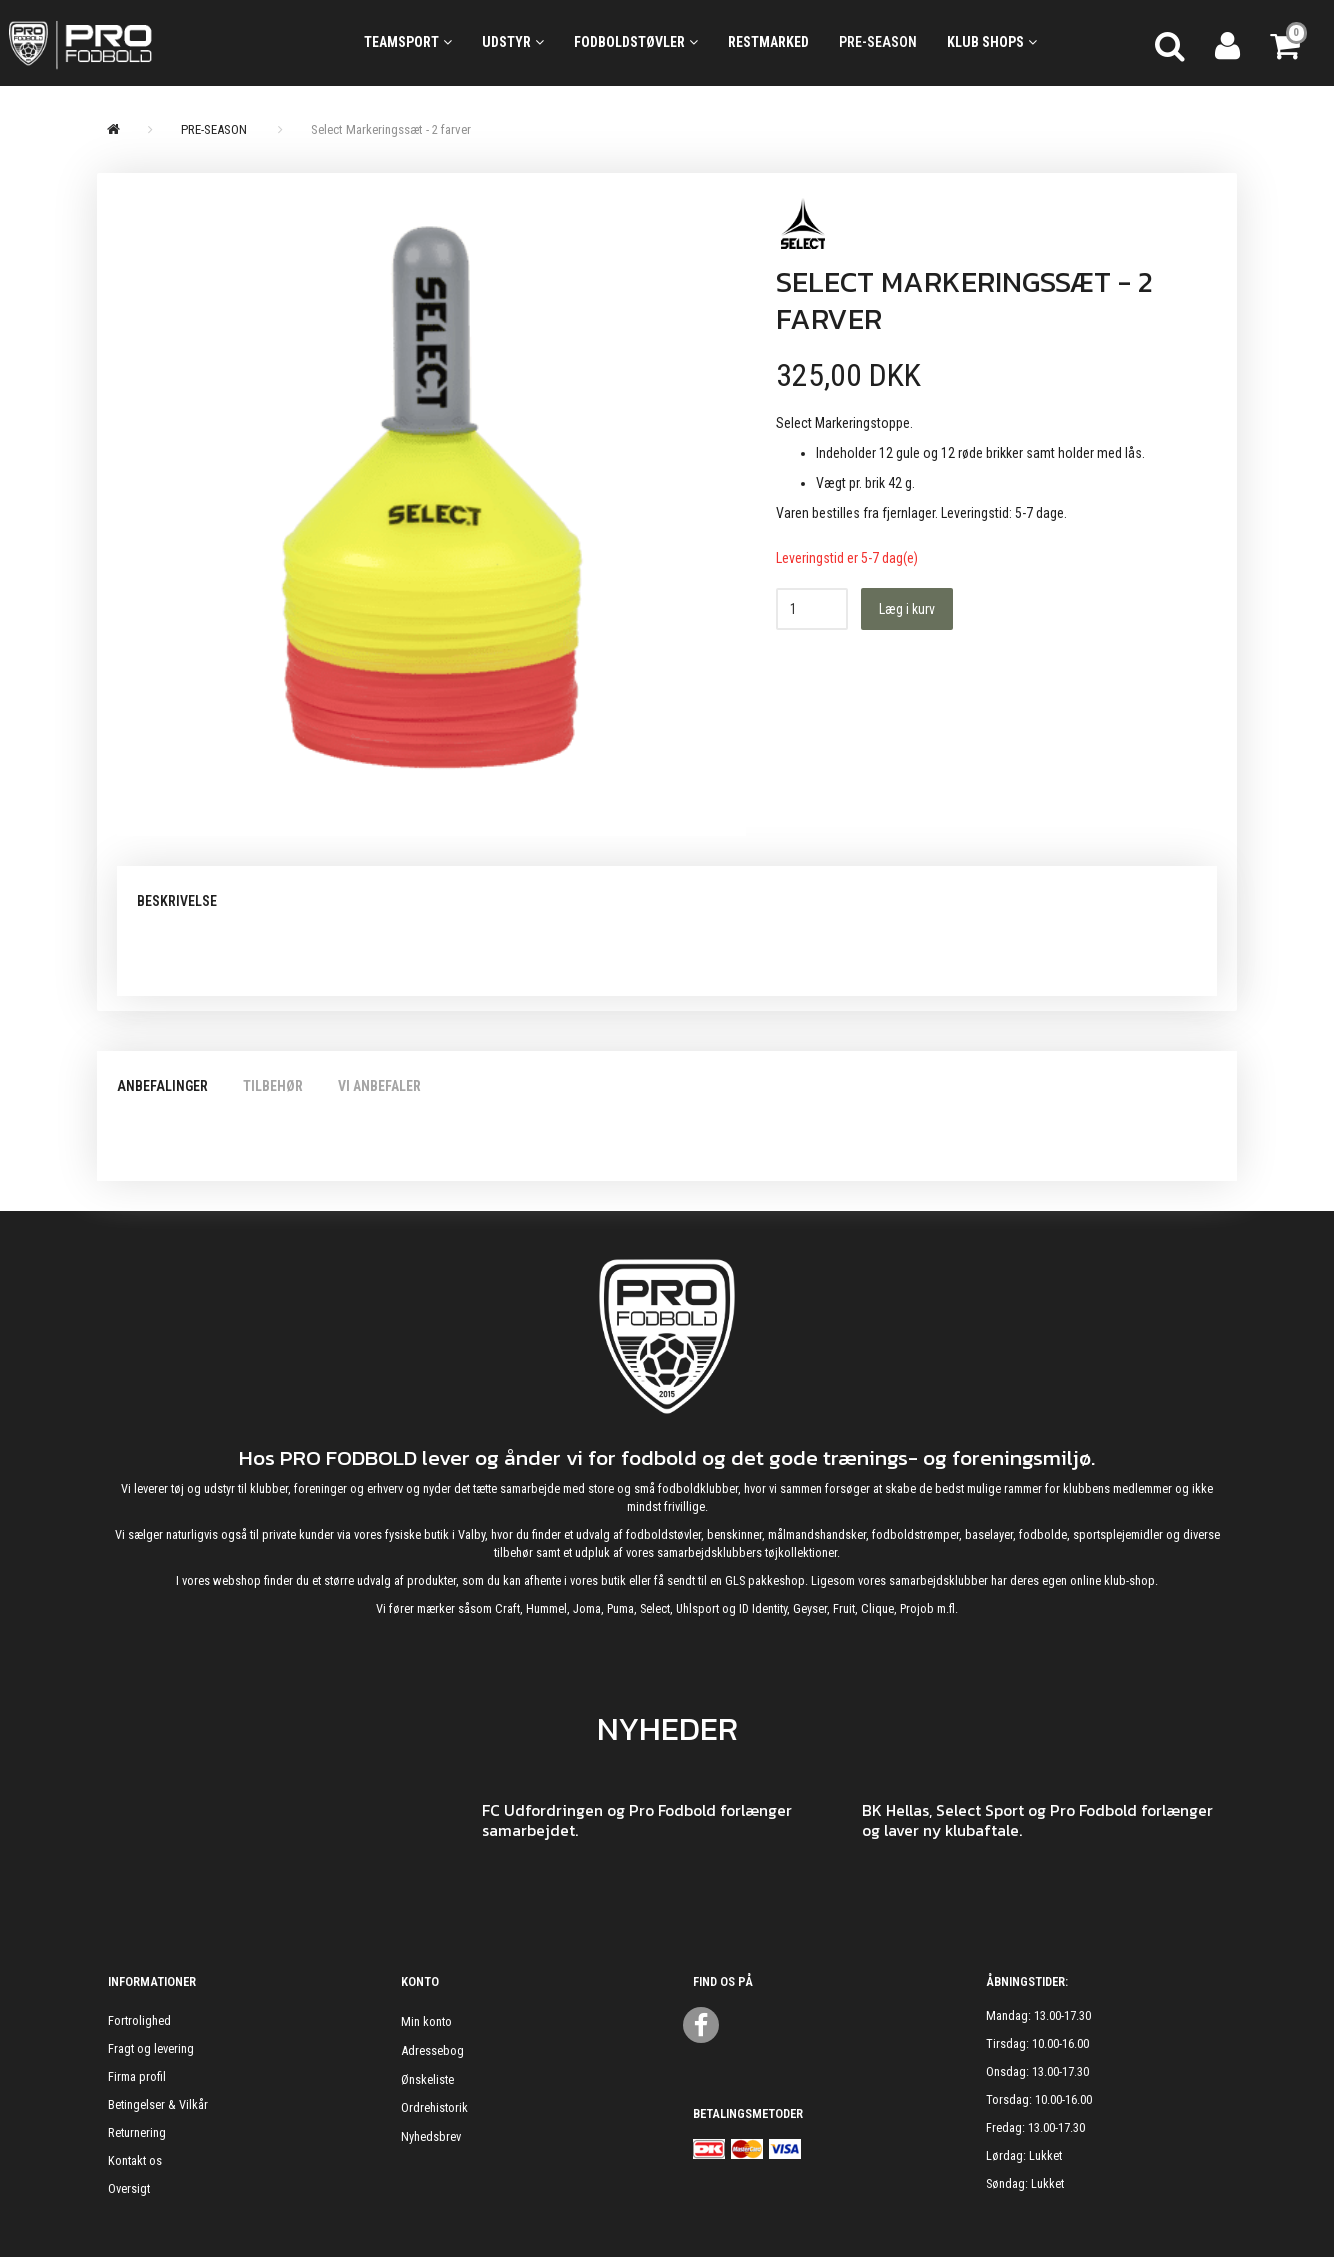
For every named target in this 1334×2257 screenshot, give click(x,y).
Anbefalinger (162, 1086)
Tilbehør (273, 1086)
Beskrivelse (177, 901)
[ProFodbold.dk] (167, 43)
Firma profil (137, 2076)
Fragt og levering (151, 2048)
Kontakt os (135, 2160)
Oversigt (129, 2188)
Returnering (137, 2132)
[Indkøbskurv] (1287, 43)
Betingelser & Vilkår (158, 2104)
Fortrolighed (139, 2020)
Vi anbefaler (379, 1086)
